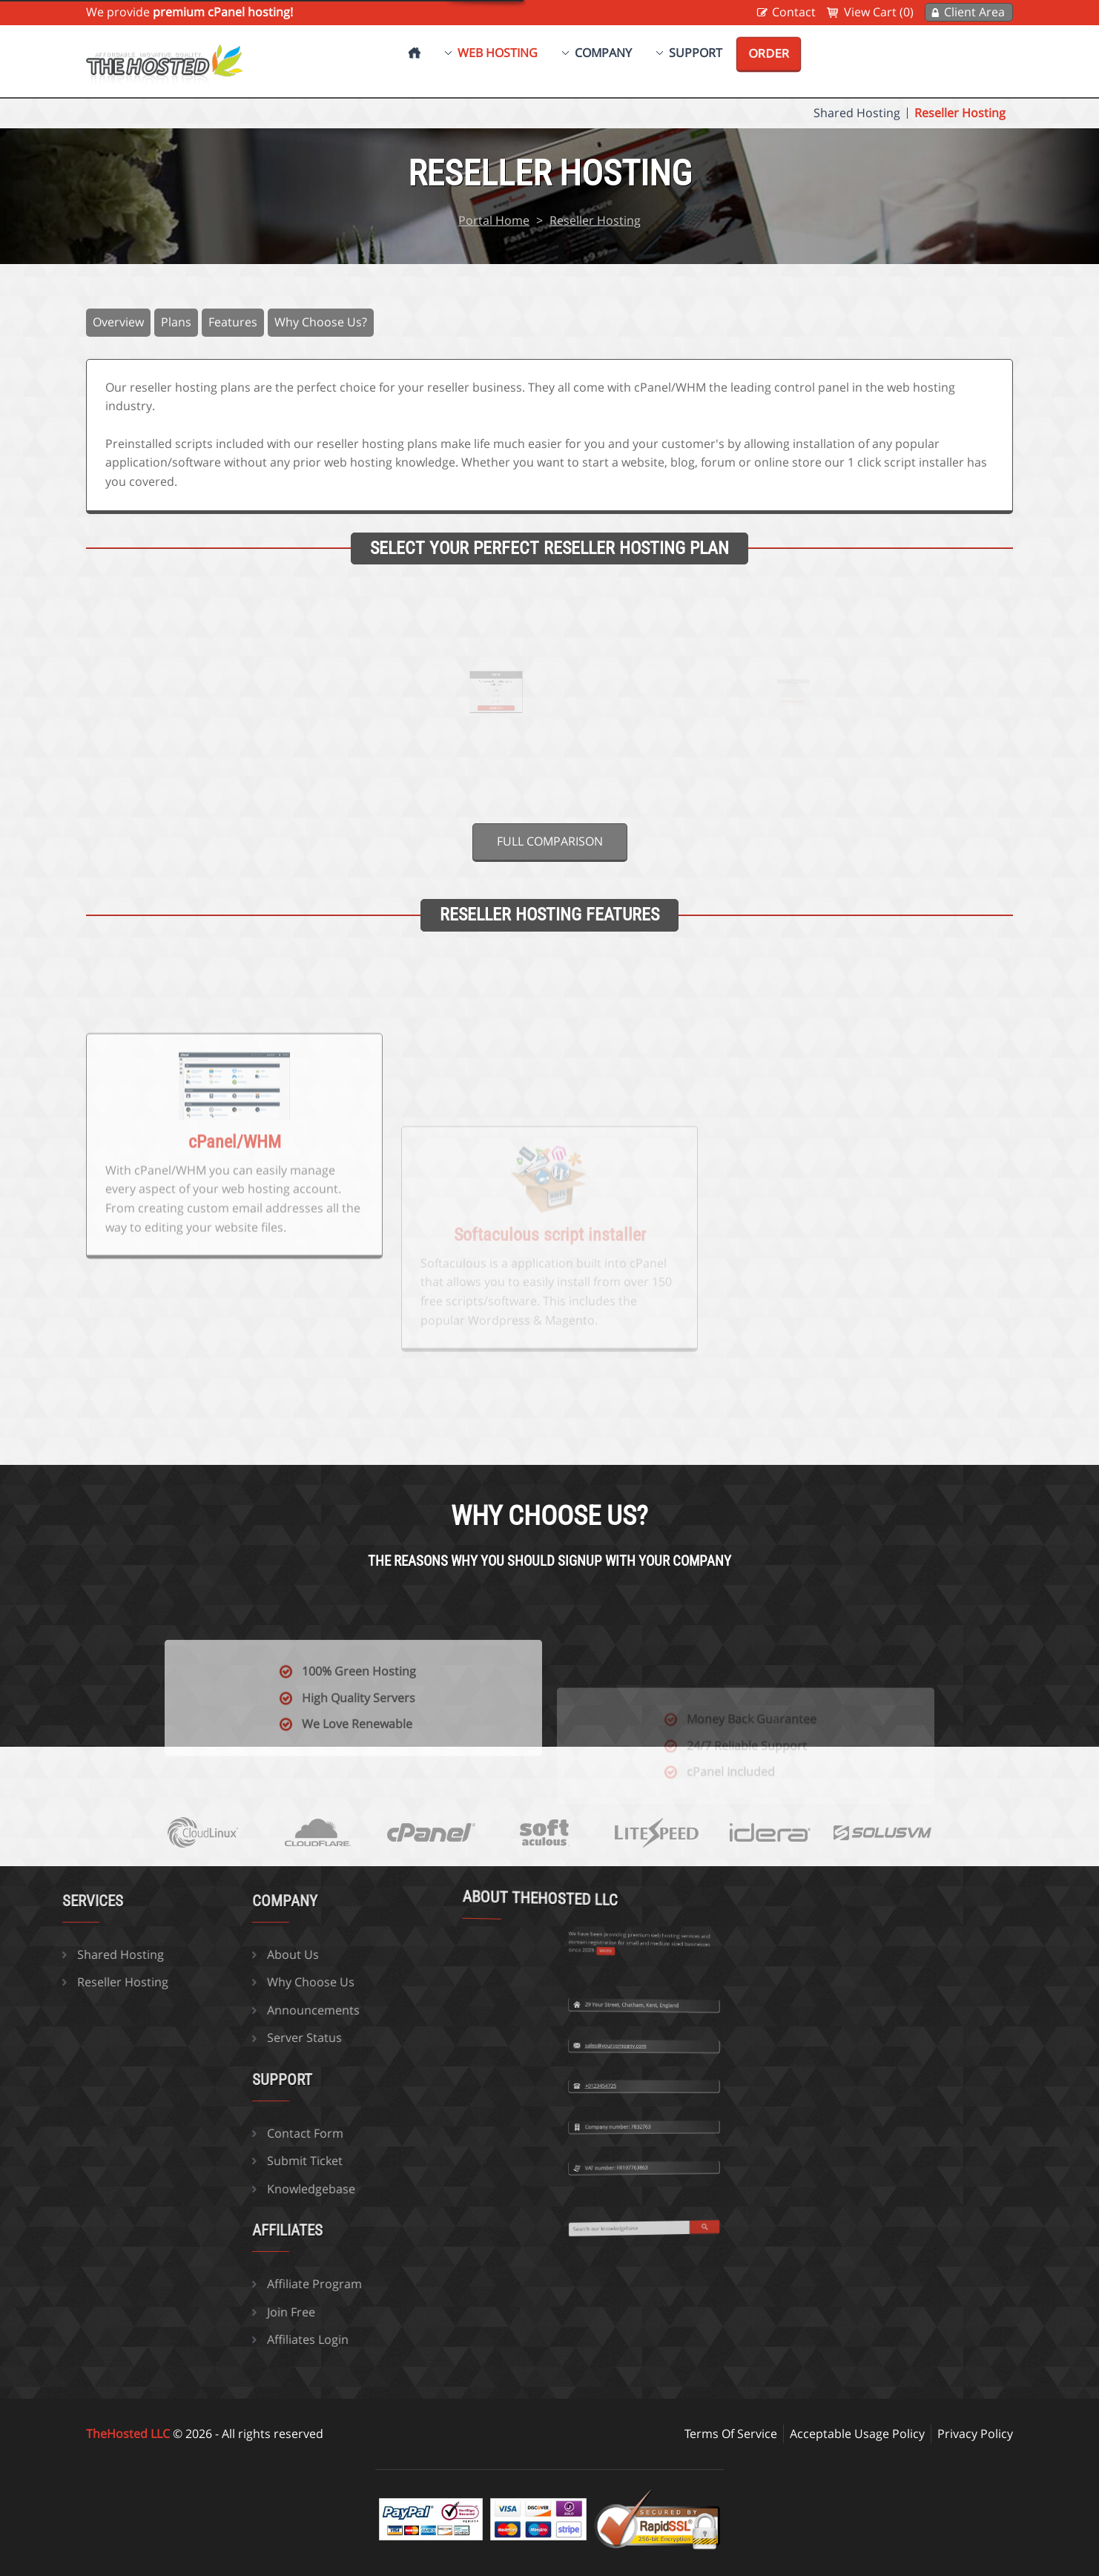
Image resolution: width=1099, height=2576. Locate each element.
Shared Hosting (856, 113)
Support (695, 53)
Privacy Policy (975, 2433)
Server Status (188, 2037)
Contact (794, 12)
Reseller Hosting (960, 113)
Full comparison (550, 841)
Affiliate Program (198, 2284)
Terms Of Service (730, 2433)
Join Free (175, 2312)
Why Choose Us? (320, 322)
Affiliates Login (192, 2339)
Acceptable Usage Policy (857, 2433)
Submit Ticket (189, 2160)
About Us (177, 1954)
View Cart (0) (879, 12)
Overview (118, 322)
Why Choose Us (195, 1982)
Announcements (197, 2010)
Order (768, 53)
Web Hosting (498, 53)
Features (232, 322)
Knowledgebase (195, 2189)
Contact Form (189, 2133)
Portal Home (493, 220)
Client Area (974, 12)
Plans (176, 322)
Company (603, 53)
